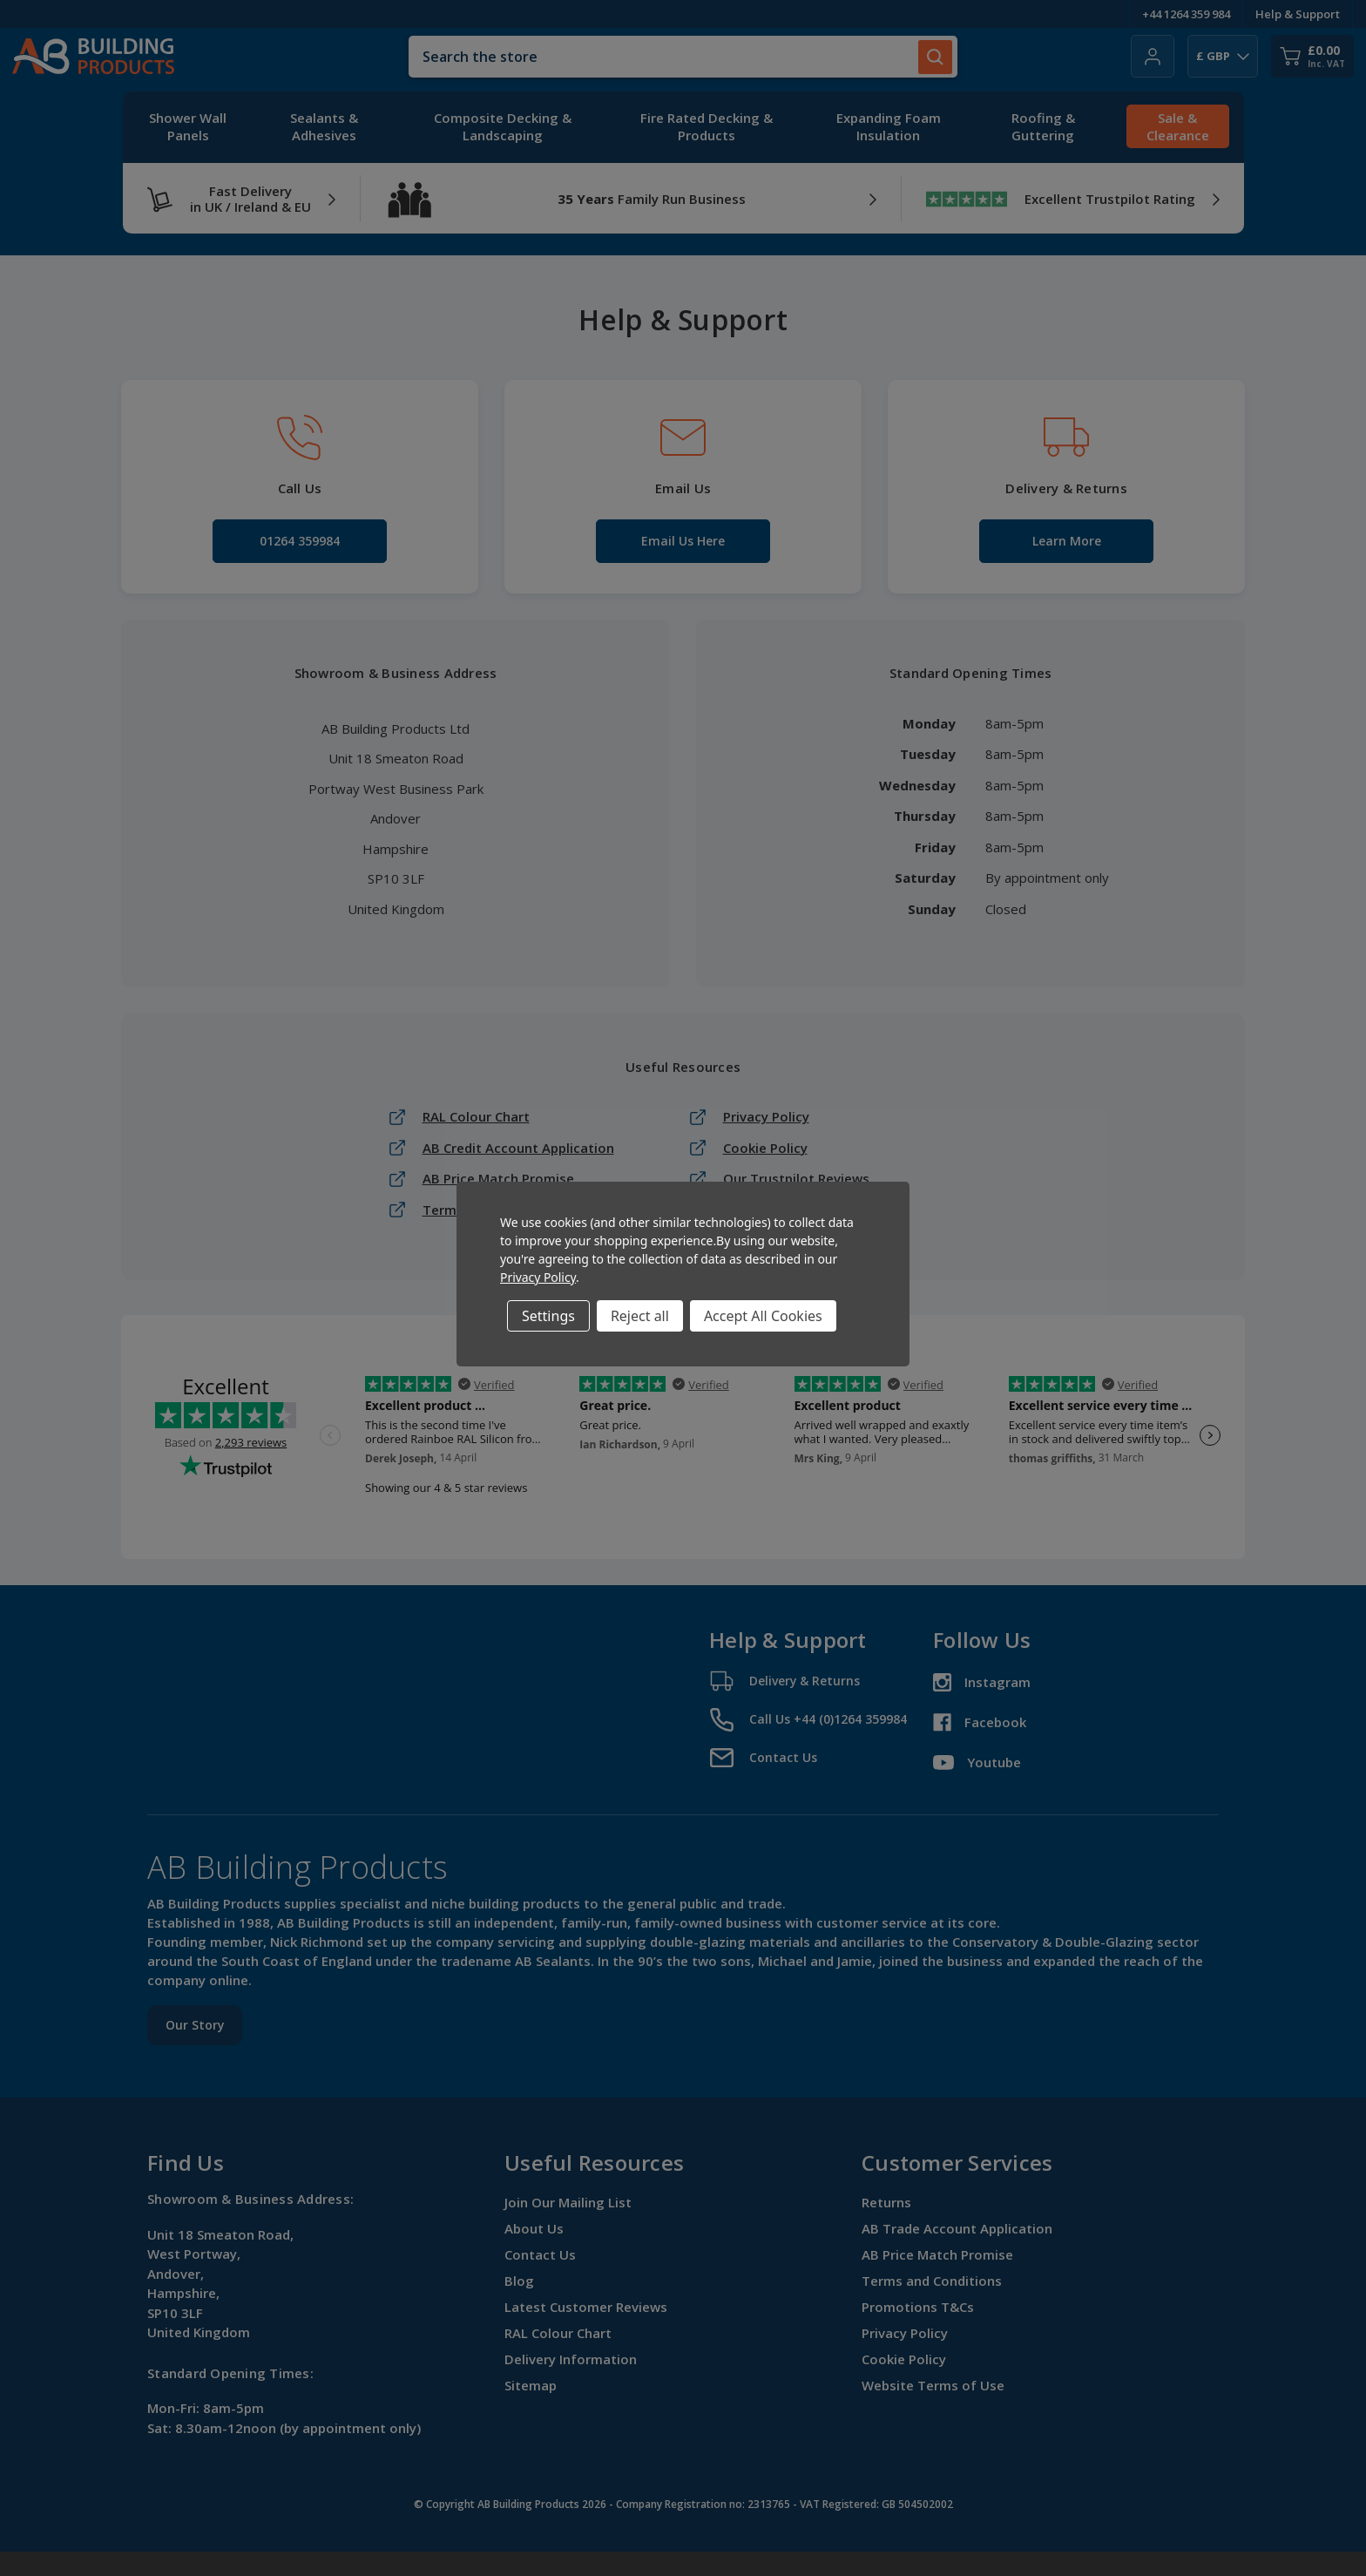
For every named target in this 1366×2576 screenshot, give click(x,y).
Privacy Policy (538, 1277)
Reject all (640, 1315)
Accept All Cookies (763, 1315)
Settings (548, 1315)
